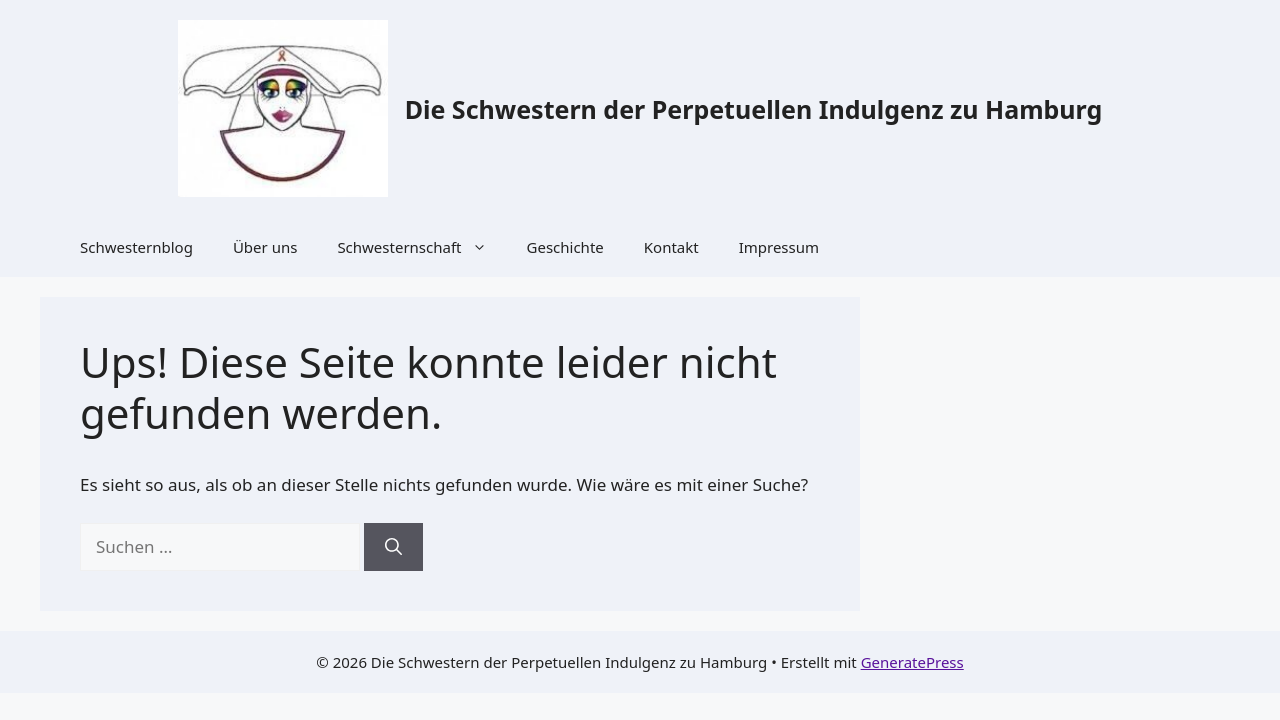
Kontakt (671, 247)
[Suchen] (393, 547)
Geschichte (565, 247)
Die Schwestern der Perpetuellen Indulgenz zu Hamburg (754, 109)
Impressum (779, 247)
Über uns (265, 247)
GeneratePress (912, 662)
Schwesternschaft (421, 247)
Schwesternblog (136, 247)
